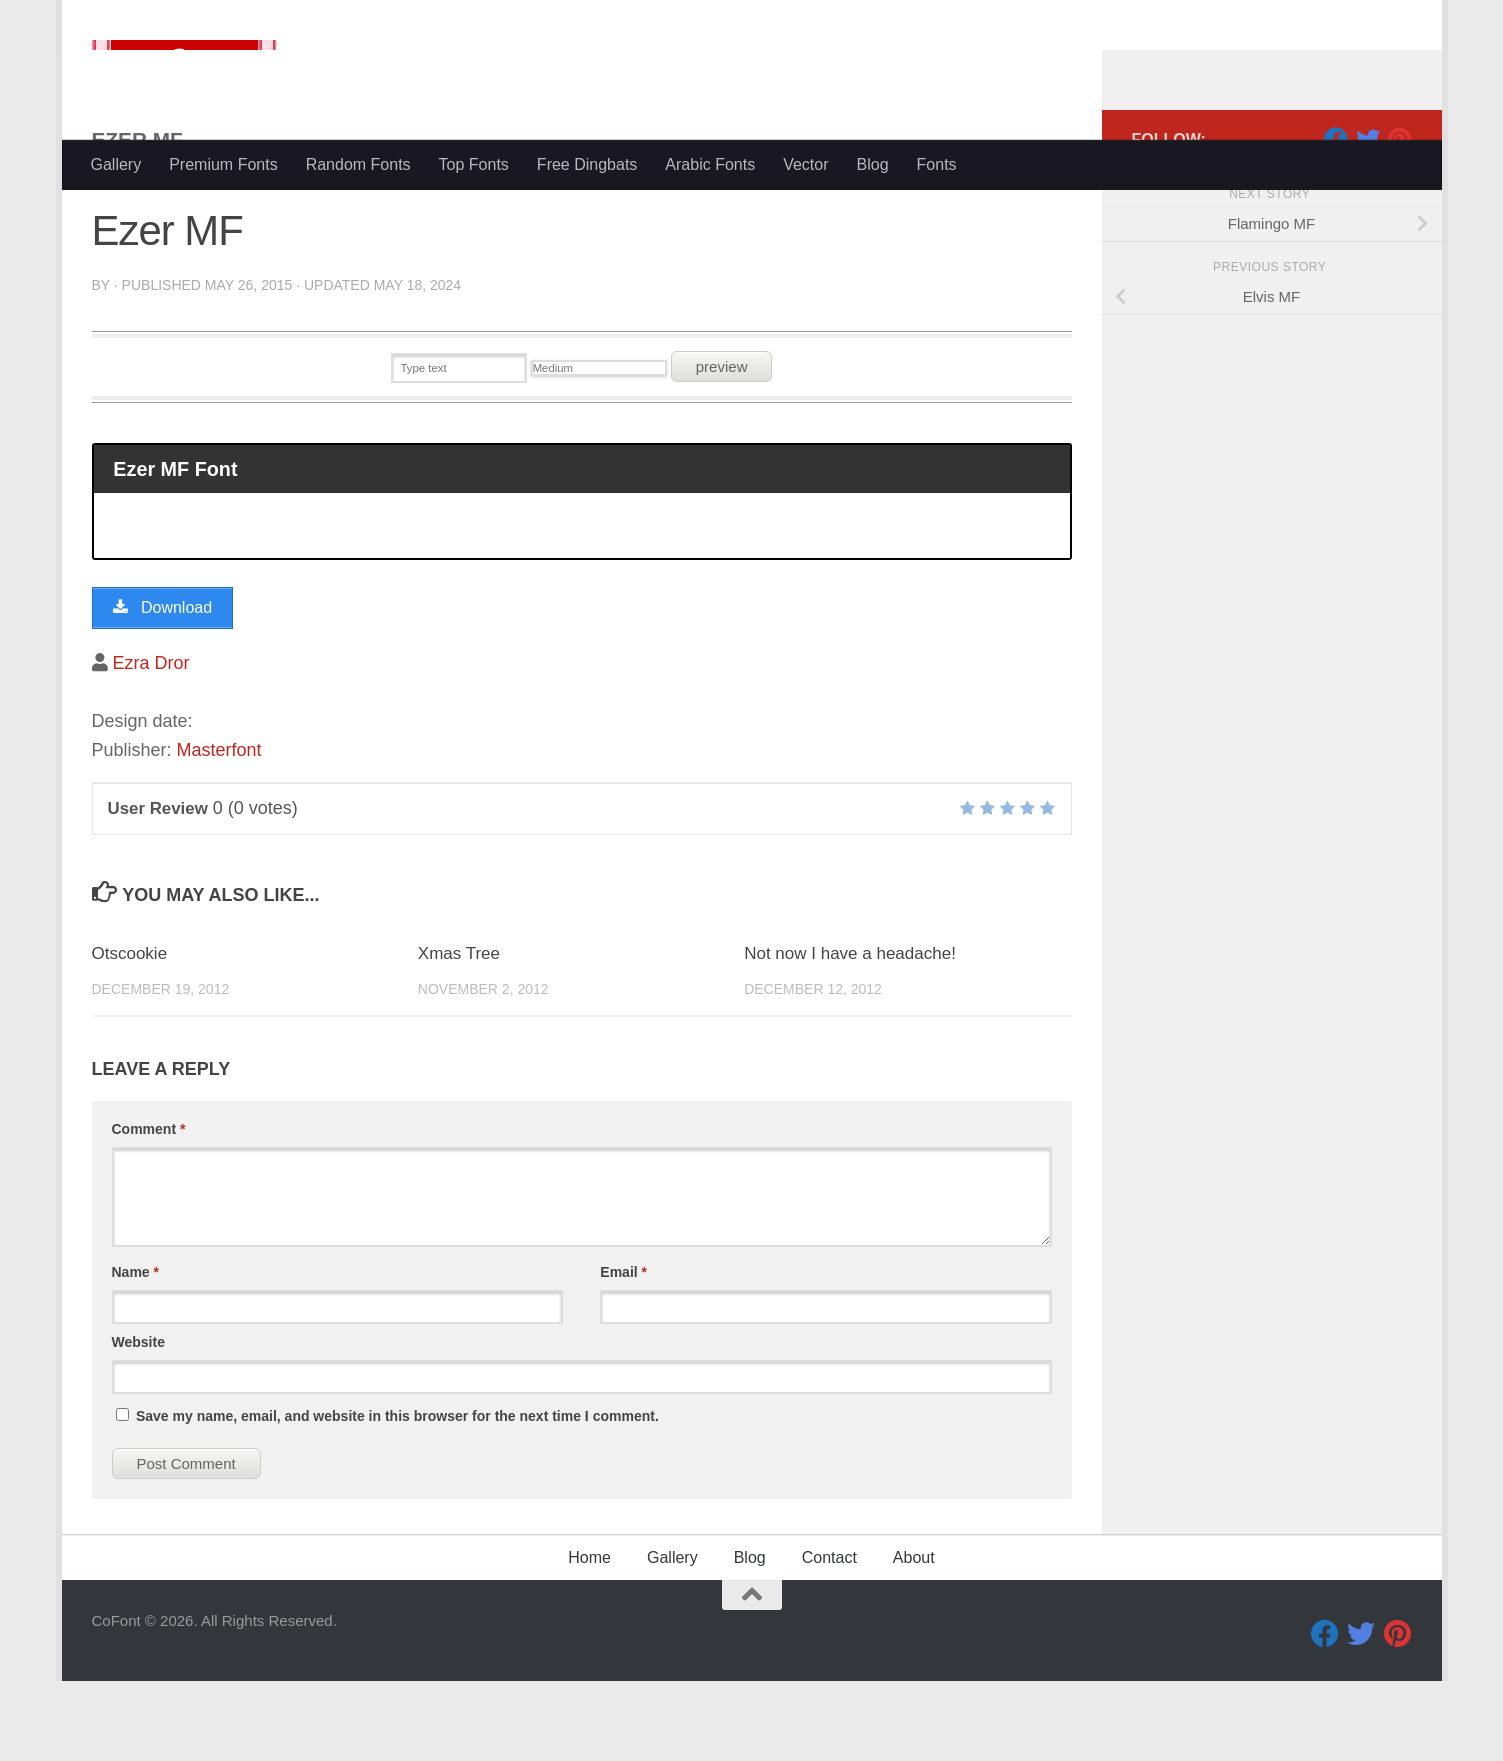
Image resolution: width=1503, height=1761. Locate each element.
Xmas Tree (459, 1033)
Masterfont (219, 830)
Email (623, 1352)
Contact (829, 1637)
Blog (873, 164)
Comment (149, 1209)
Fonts (937, 164)
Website (138, 1422)
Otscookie (130, 1033)
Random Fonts (358, 164)
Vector (805, 164)
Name (135, 1352)
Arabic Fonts (710, 164)
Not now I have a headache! (850, 1033)
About (914, 1637)
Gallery (116, 164)
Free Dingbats (587, 164)
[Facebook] (1336, 219)
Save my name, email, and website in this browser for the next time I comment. (397, 1496)
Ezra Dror (151, 743)
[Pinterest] (1400, 219)
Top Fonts (474, 164)
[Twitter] (1368, 219)
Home (589, 1637)
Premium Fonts (223, 164)
